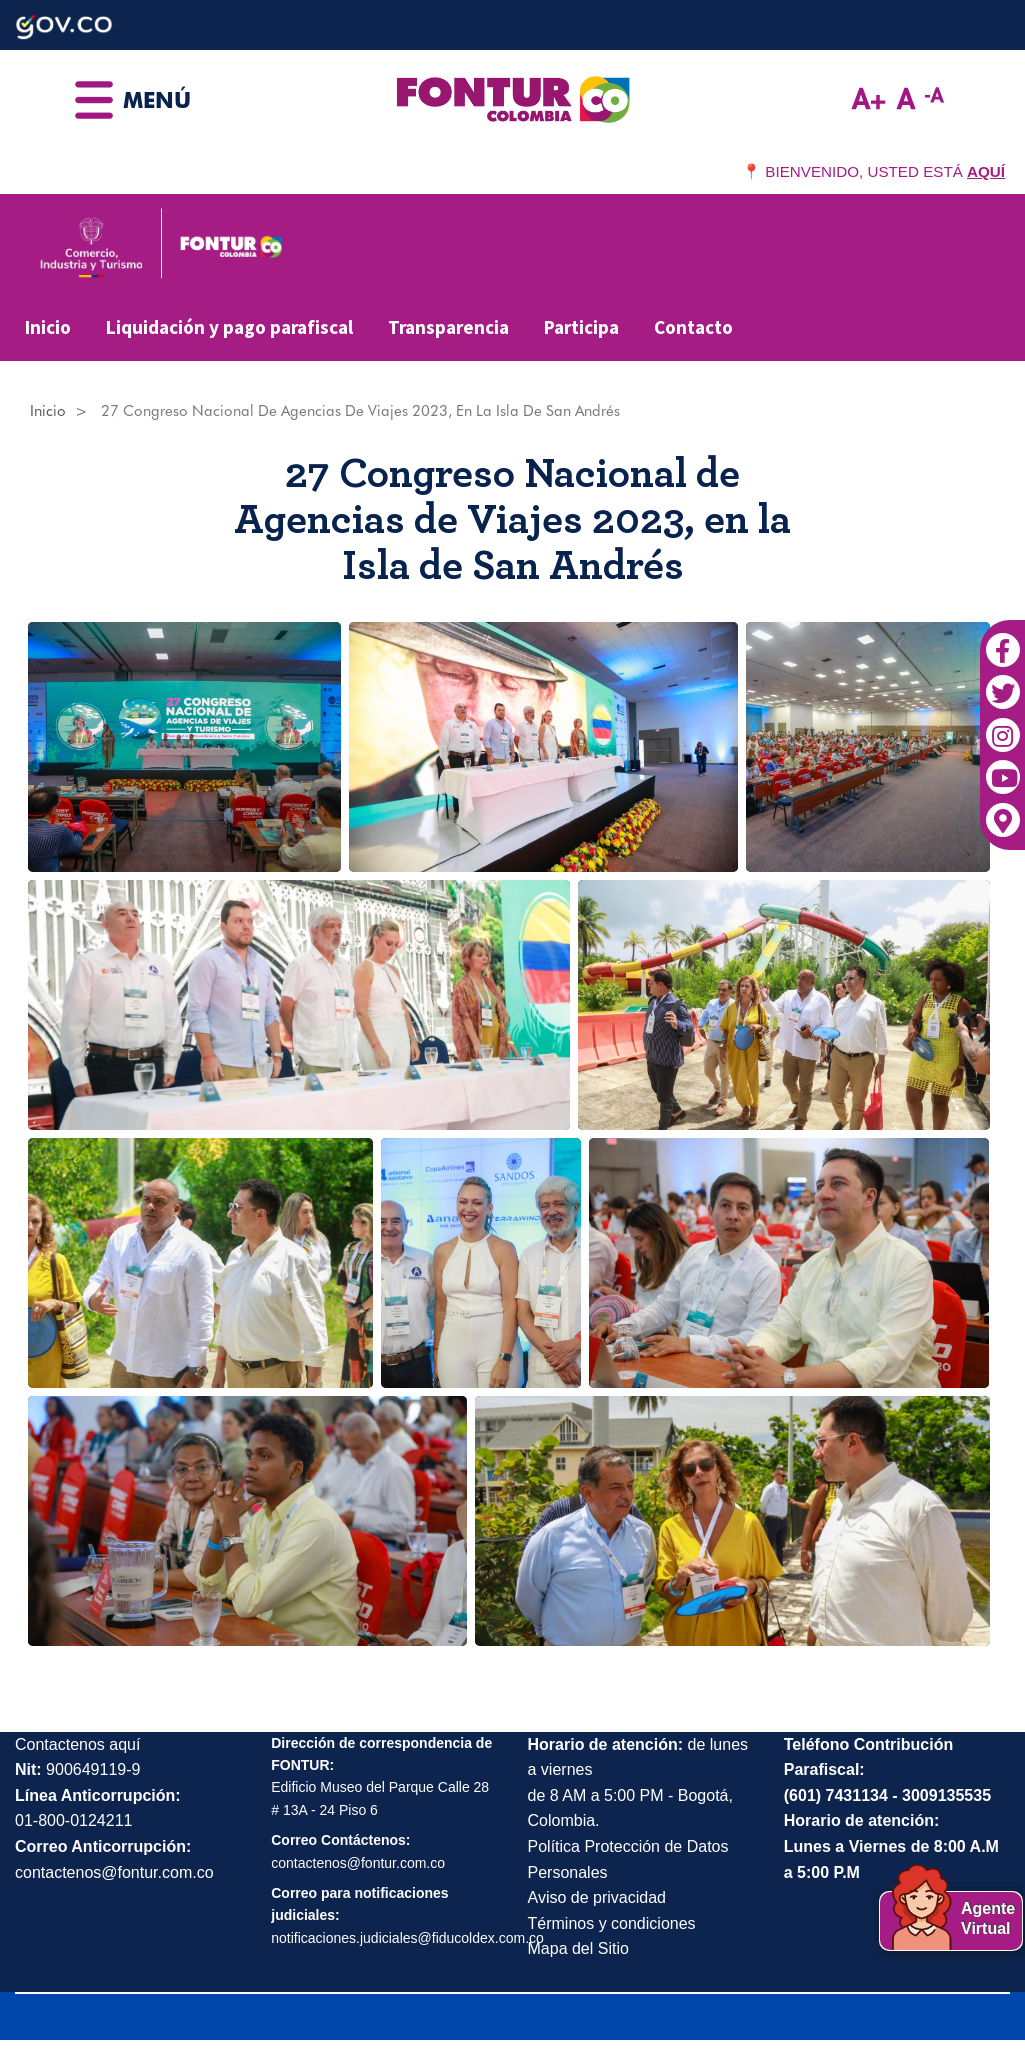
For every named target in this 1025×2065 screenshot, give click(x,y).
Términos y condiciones (612, 1923)
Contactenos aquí (77, 1744)
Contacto (693, 327)
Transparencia (448, 327)
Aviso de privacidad (597, 1897)
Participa (581, 327)
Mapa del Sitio (578, 1948)
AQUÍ (986, 171)
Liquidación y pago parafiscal (229, 327)
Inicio (48, 327)
